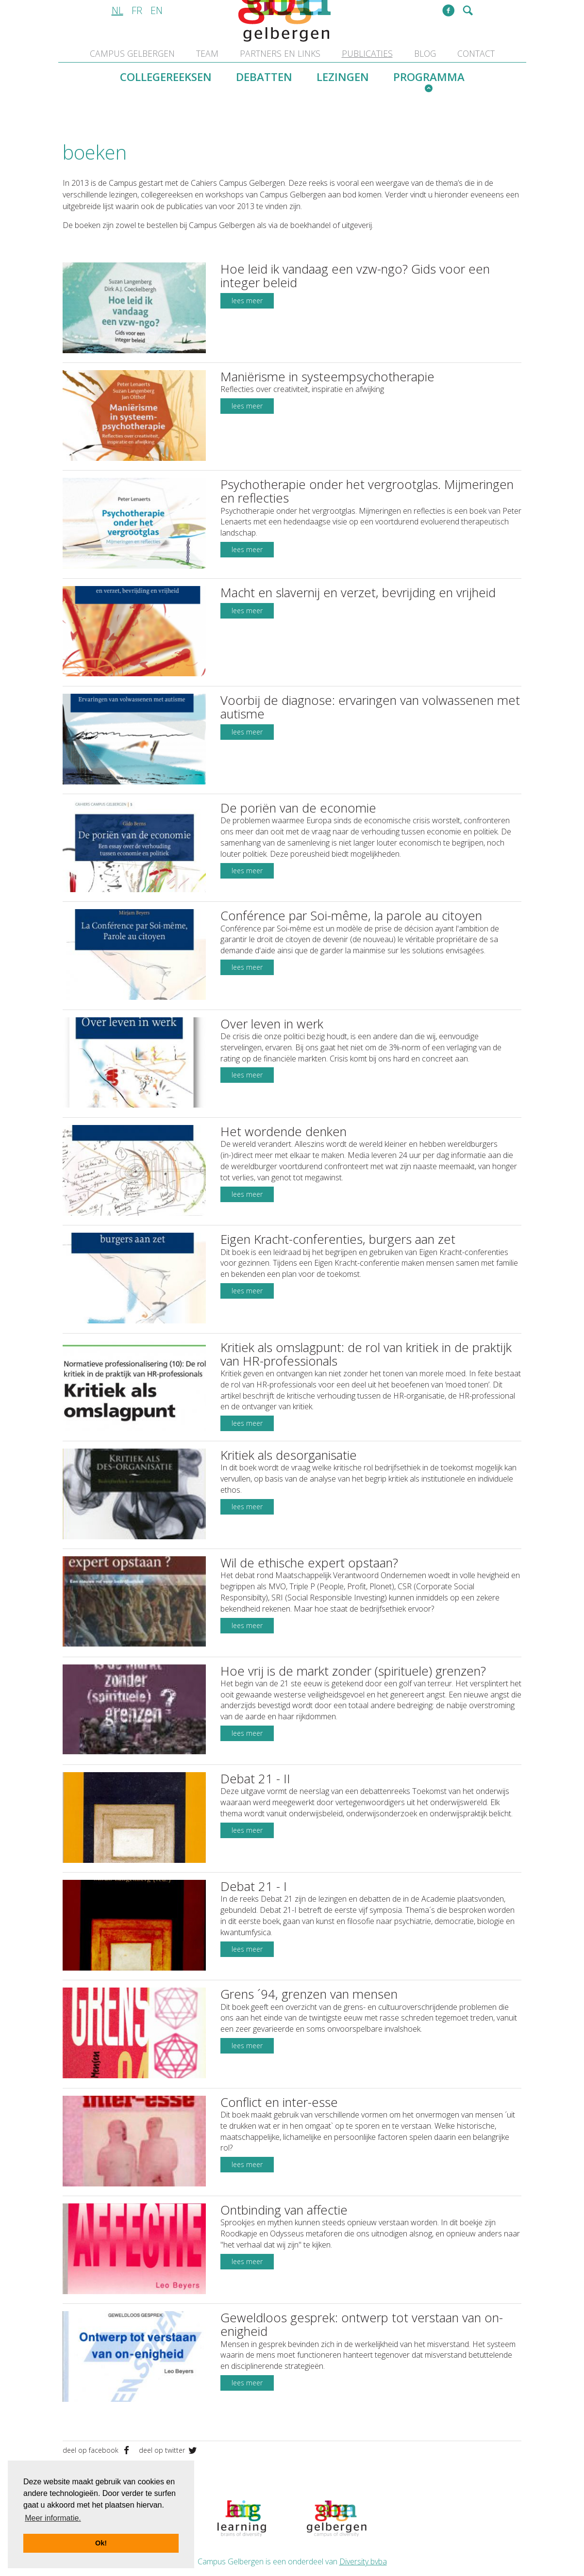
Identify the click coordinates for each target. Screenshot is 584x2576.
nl (117, 10)
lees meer (247, 300)
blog (425, 53)
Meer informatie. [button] (53, 2518)
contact (476, 53)
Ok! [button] (101, 2543)
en (156, 10)
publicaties (367, 53)
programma (429, 76)
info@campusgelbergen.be (365, 2536)
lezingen (343, 76)
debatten (264, 76)
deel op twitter (169, 2406)
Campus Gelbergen (132, 53)
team (207, 53)
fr (137, 10)
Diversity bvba (363, 2518)
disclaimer (437, 2536)
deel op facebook (98, 2406)
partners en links (280, 53)
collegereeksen (166, 76)
